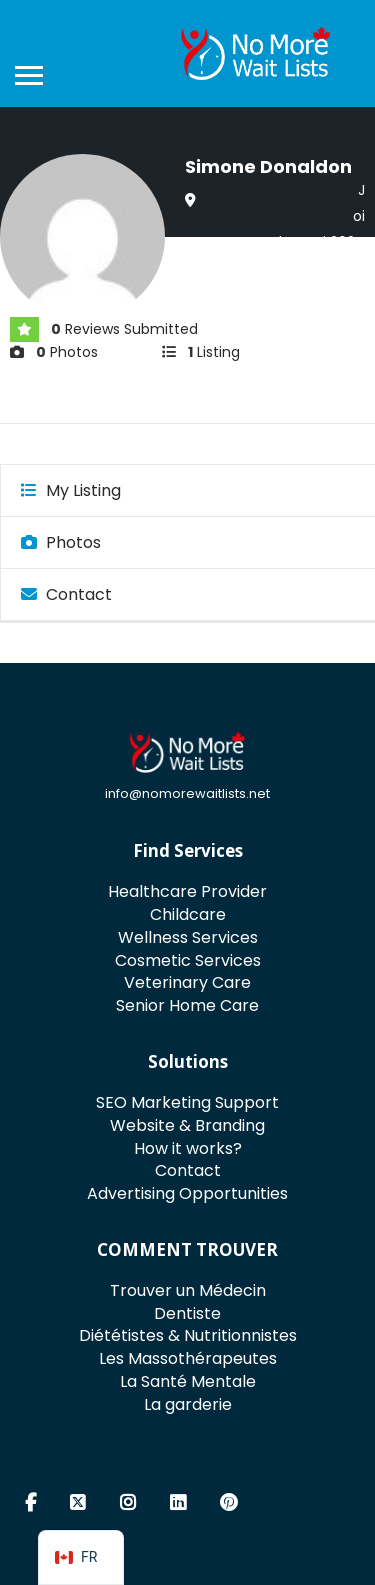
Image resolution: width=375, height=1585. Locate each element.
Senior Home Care (187, 1005)
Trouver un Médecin (188, 1290)
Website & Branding (187, 1125)
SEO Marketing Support (187, 1102)
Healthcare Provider (187, 891)
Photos (61, 542)
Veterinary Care (187, 982)
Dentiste (187, 1313)
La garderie (188, 1404)
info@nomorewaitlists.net (187, 793)
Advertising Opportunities (187, 1193)
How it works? (188, 1148)
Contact (66, 594)
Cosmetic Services (188, 960)
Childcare (188, 914)
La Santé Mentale (188, 1381)
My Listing (71, 490)
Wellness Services (188, 937)
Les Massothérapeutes (188, 1358)
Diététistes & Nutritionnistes (188, 1335)
